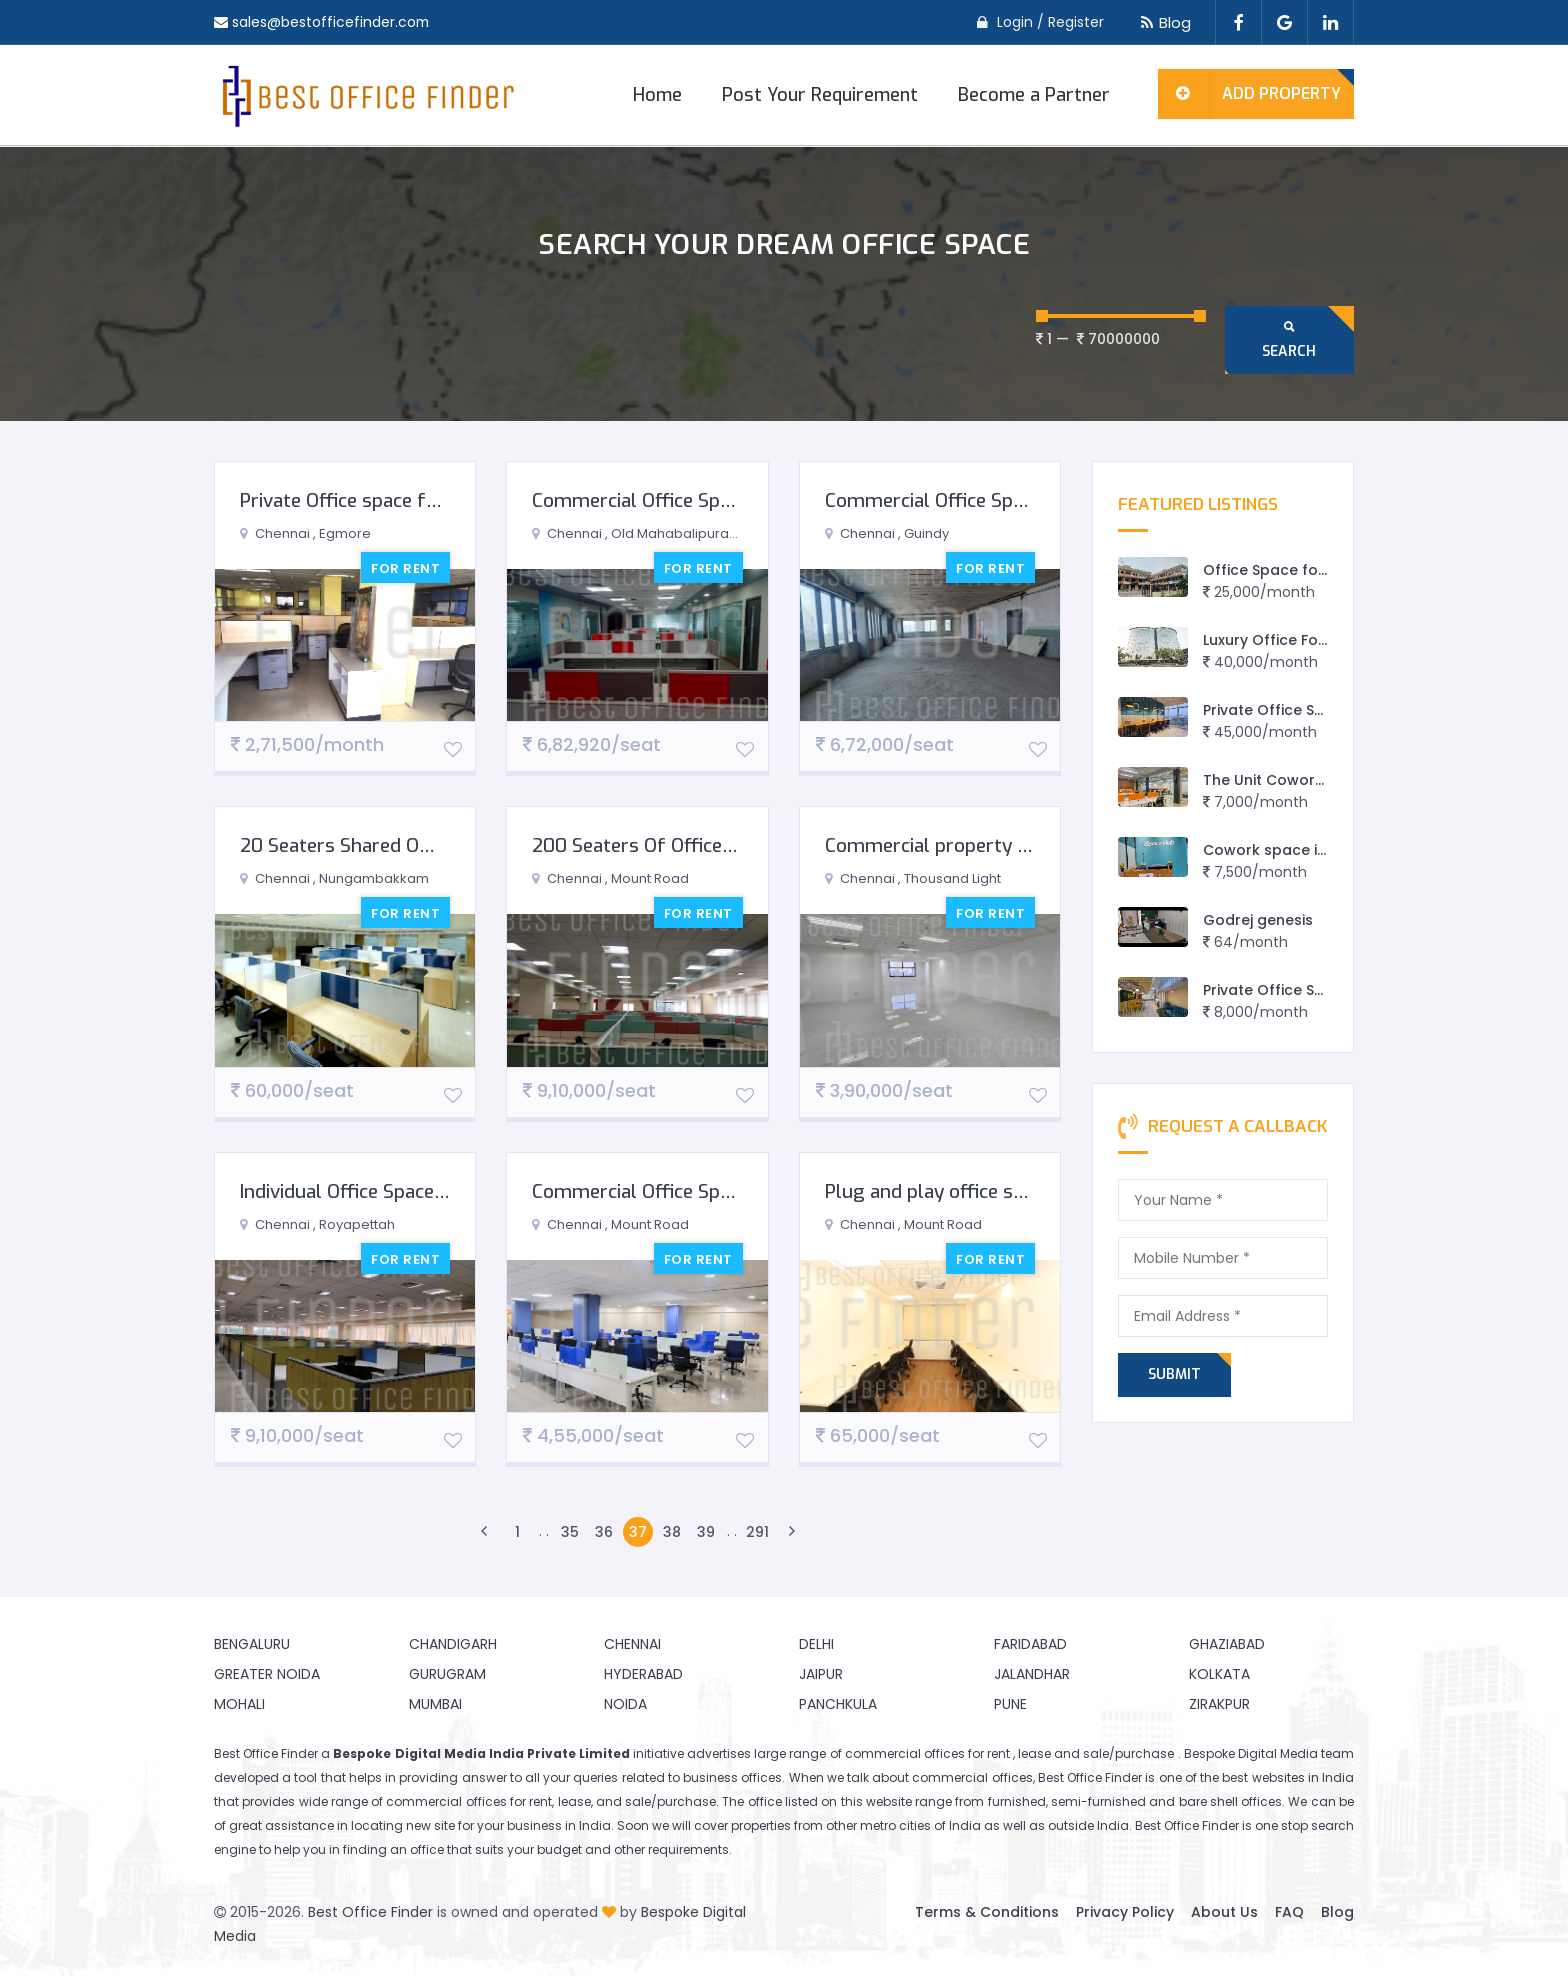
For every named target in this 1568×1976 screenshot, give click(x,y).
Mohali (239, 1704)
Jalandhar (1032, 1674)
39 (706, 1532)
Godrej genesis (1258, 920)
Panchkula (838, 1704)
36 (604, 1532)
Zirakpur (1219, 1704)
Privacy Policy (1125, 1912)
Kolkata (1219, 1674)
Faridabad (1030, 1644)
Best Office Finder (370, 1912)
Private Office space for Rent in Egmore (412, 500)
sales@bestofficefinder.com (331, 22)
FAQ (1289, 1912)
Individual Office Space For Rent (377, 1191)
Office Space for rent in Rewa (1310, 570)
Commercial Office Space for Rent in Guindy (1014, 500)
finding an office (393, 1849)
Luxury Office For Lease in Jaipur (1319, 640)
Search (1289, 339)
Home (657, 95)
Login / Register (1050, 22)
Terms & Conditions (987, 1912)
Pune (1010, 1704)
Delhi (816, 1644)
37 (638, 1532)
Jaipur (821, 1674)
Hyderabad (643, 1674)
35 (570, 1532)
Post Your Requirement (820, 95)
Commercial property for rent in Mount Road (1021, 845)
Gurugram (447, 1674)
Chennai (632, 1644)
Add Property (1249, 94)
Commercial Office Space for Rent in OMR (712, 500)
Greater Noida (267, 1674)
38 (672, 1532)
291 (757, 1532)
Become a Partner (1034, 95)
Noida (625, 1704)
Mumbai (435, 1704)
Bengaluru (252, 1644)
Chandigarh (453, 1644)
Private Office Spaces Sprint (1304, 990)
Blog (1162, 22)
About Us (1224, 1912)
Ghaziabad (1227, 1644)
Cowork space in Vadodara (1304, 850)
